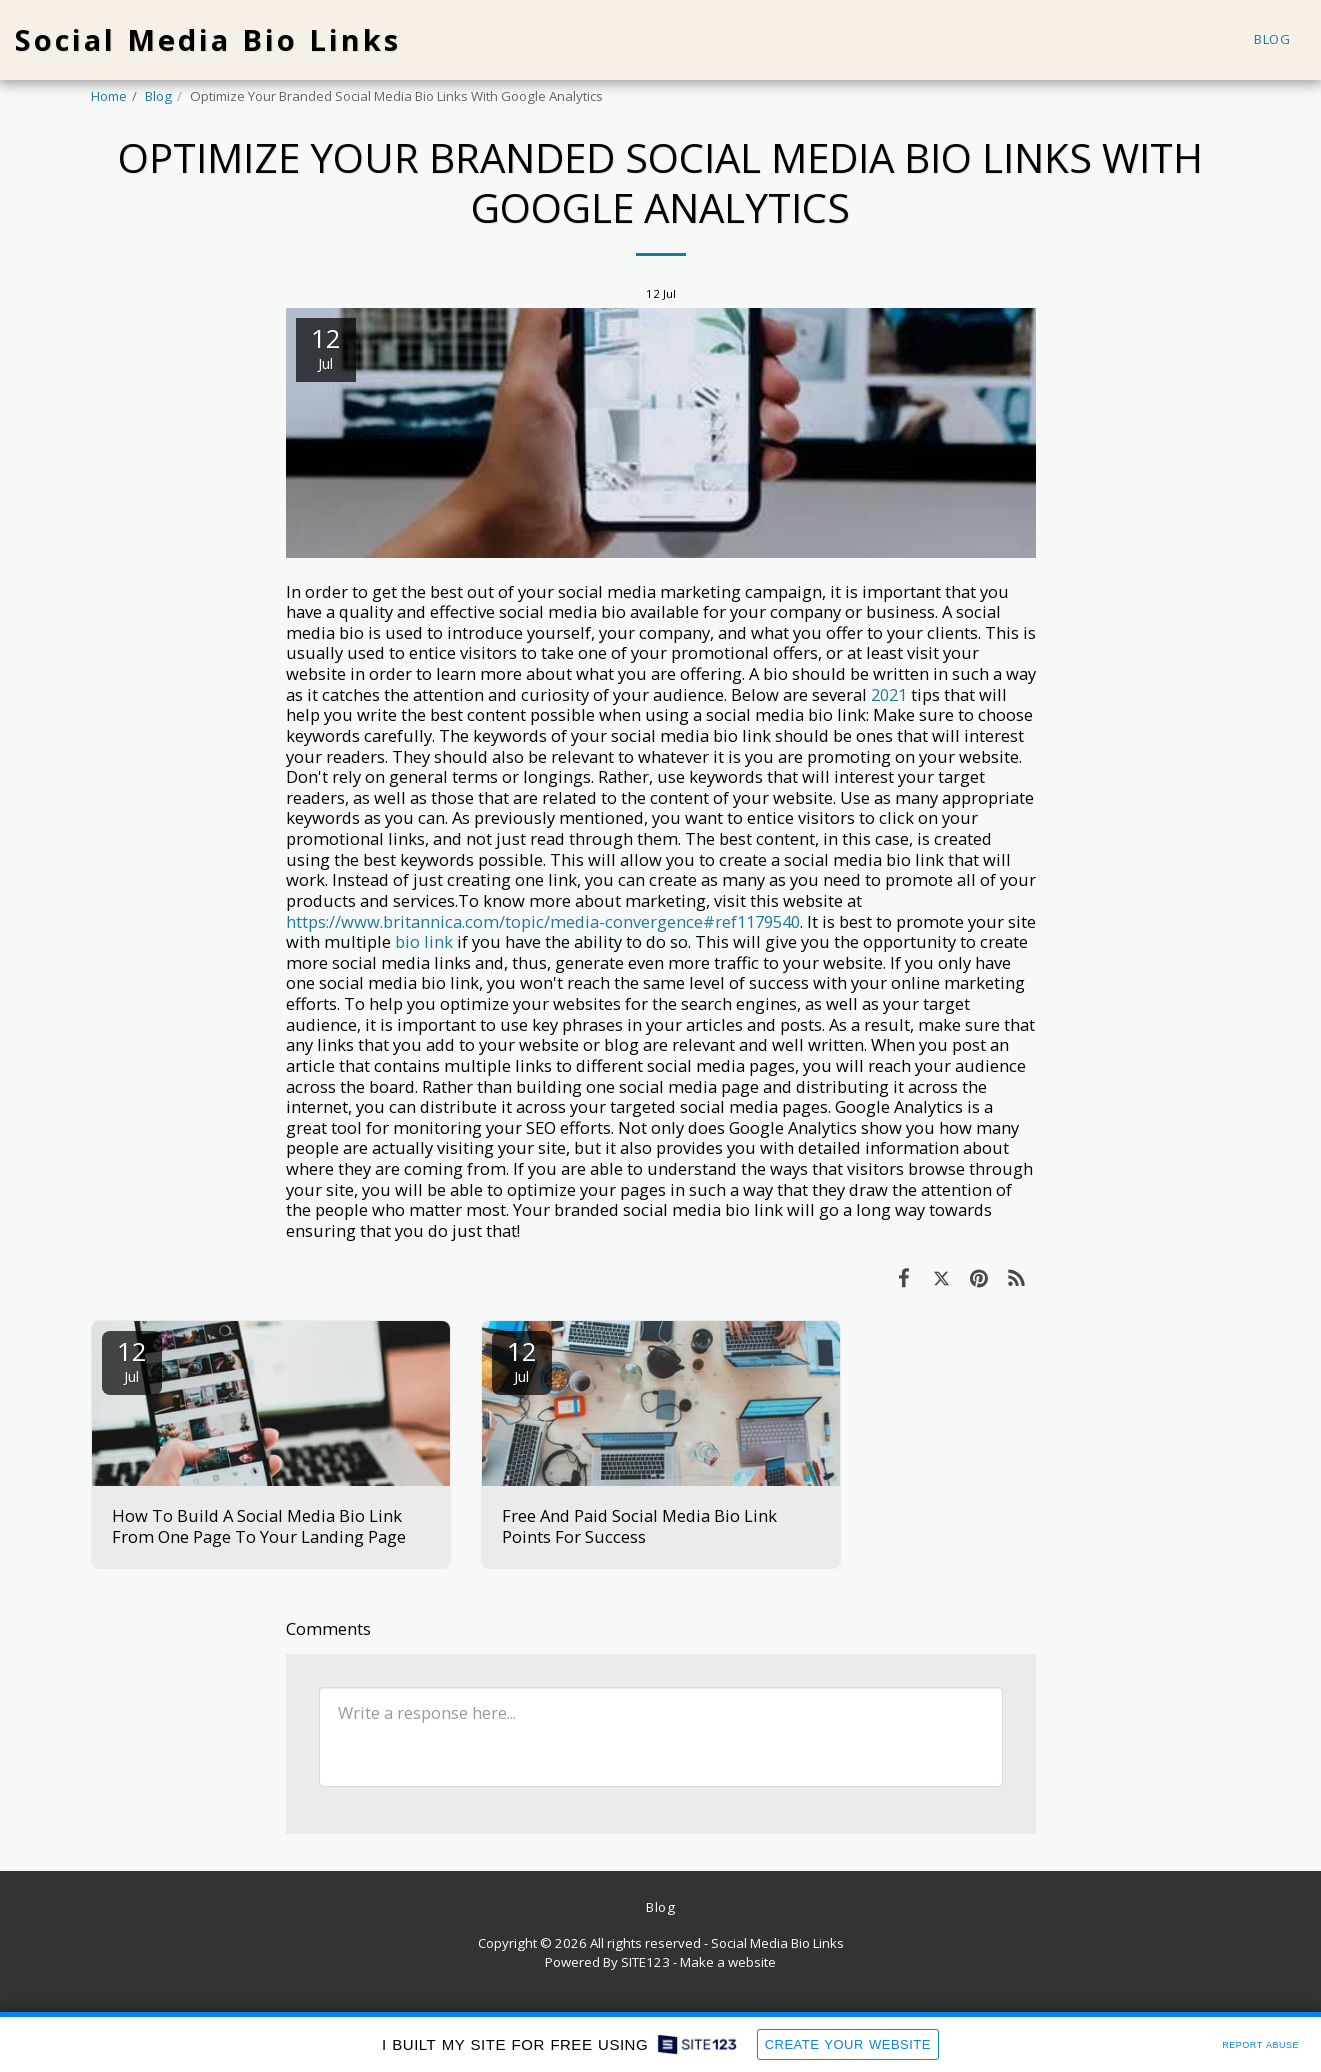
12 (132, 1359)
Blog (158, 96)
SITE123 (645, 1962)
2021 (889, 694)
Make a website (728, 1962)
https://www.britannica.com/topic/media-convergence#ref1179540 (543, 921)
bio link (424, 941)
